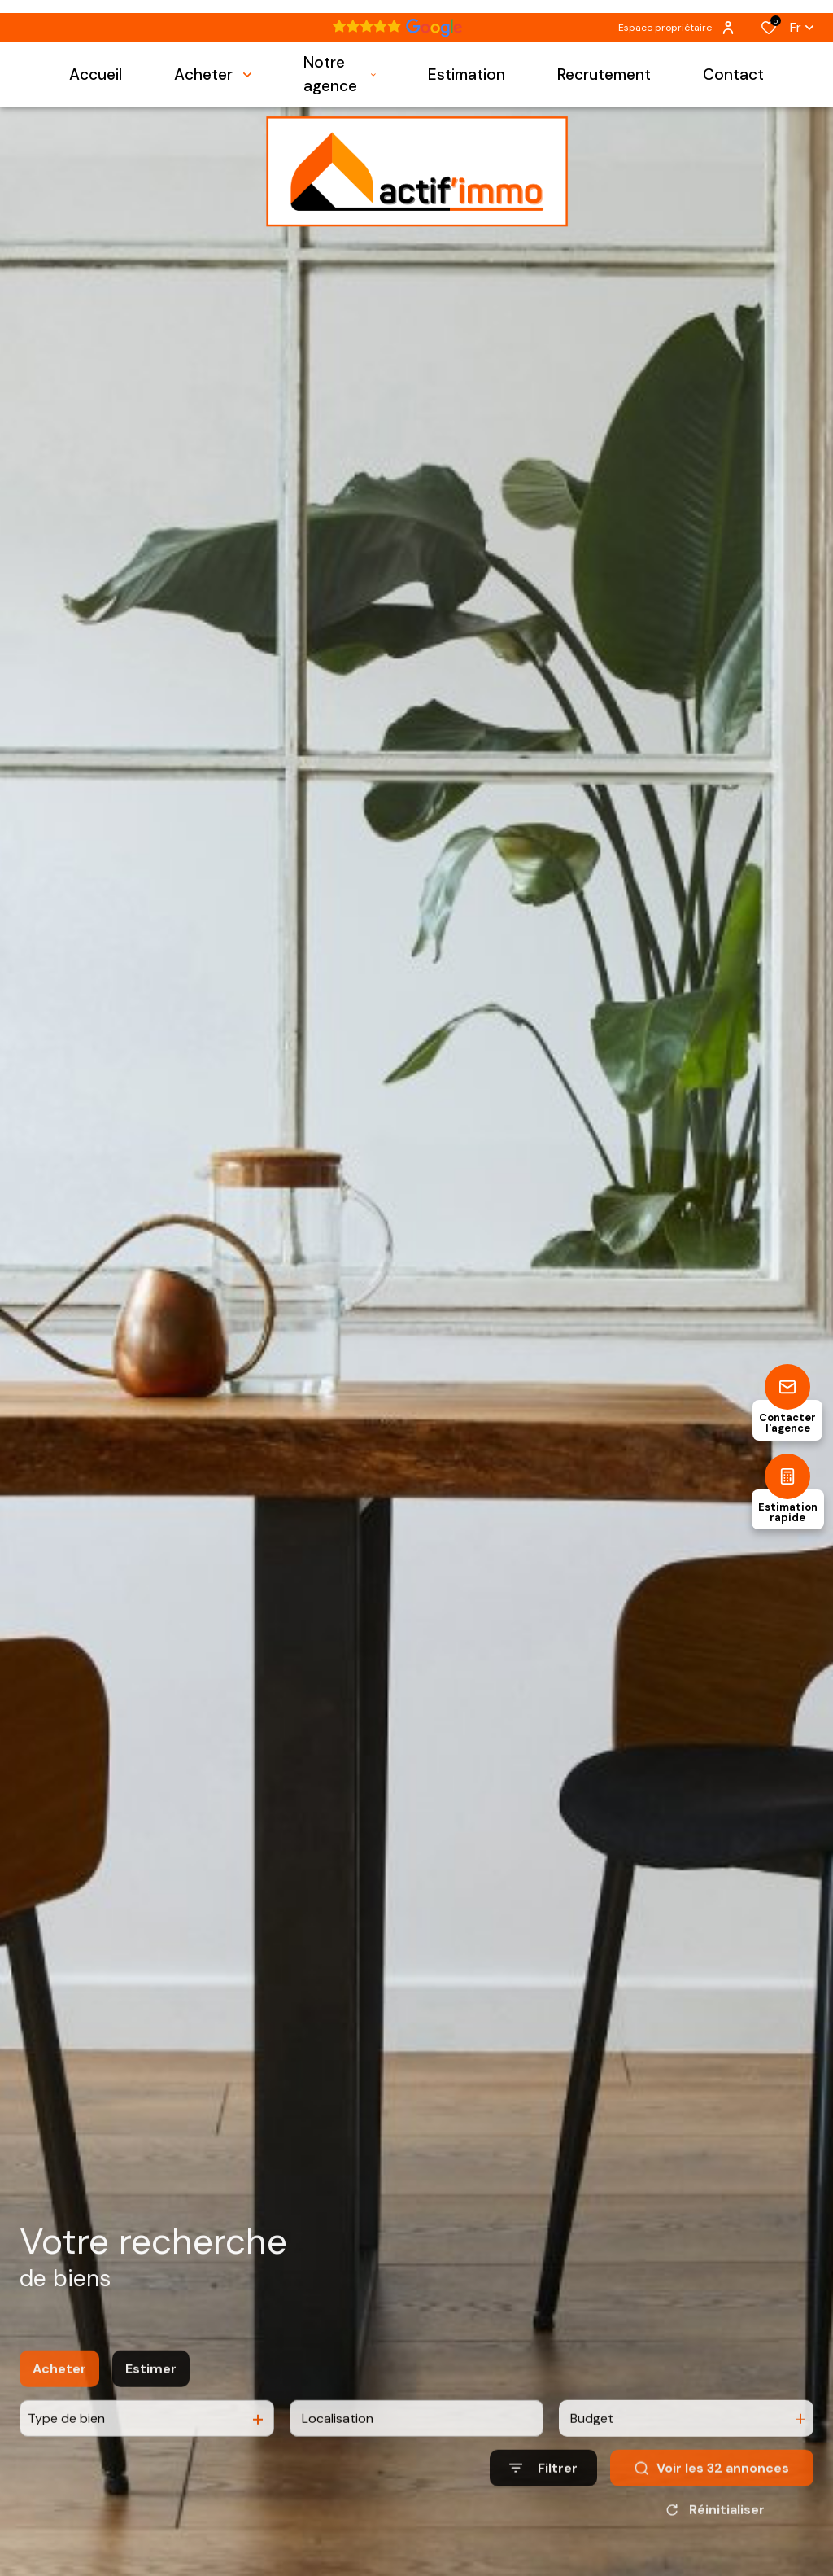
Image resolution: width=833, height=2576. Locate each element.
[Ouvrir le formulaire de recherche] (543, 2488)
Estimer (151, 2389)
